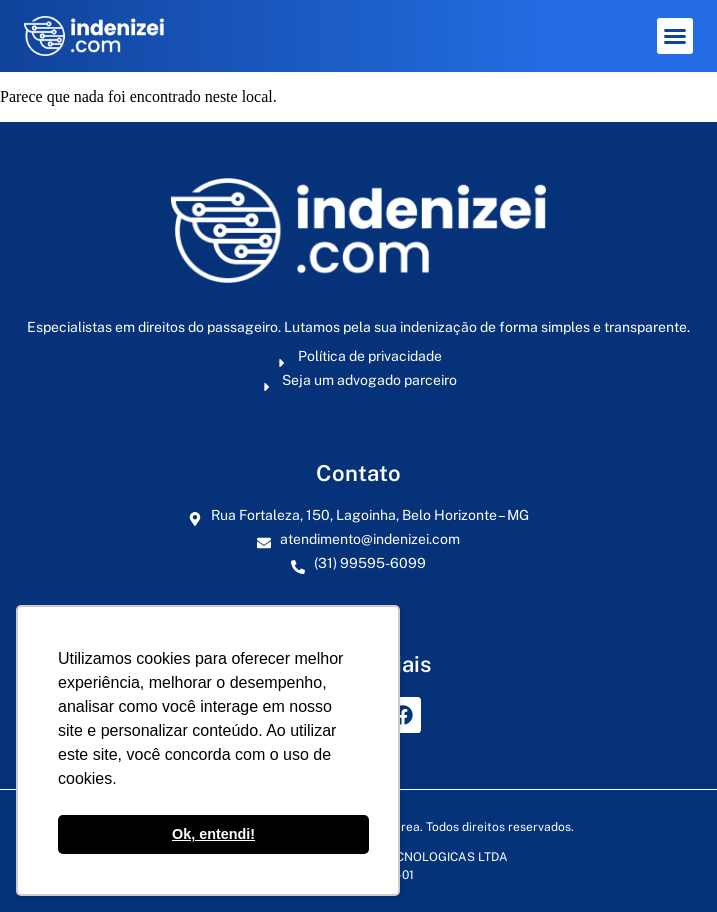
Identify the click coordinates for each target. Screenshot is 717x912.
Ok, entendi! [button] (213, 834)
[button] (675, 36)
